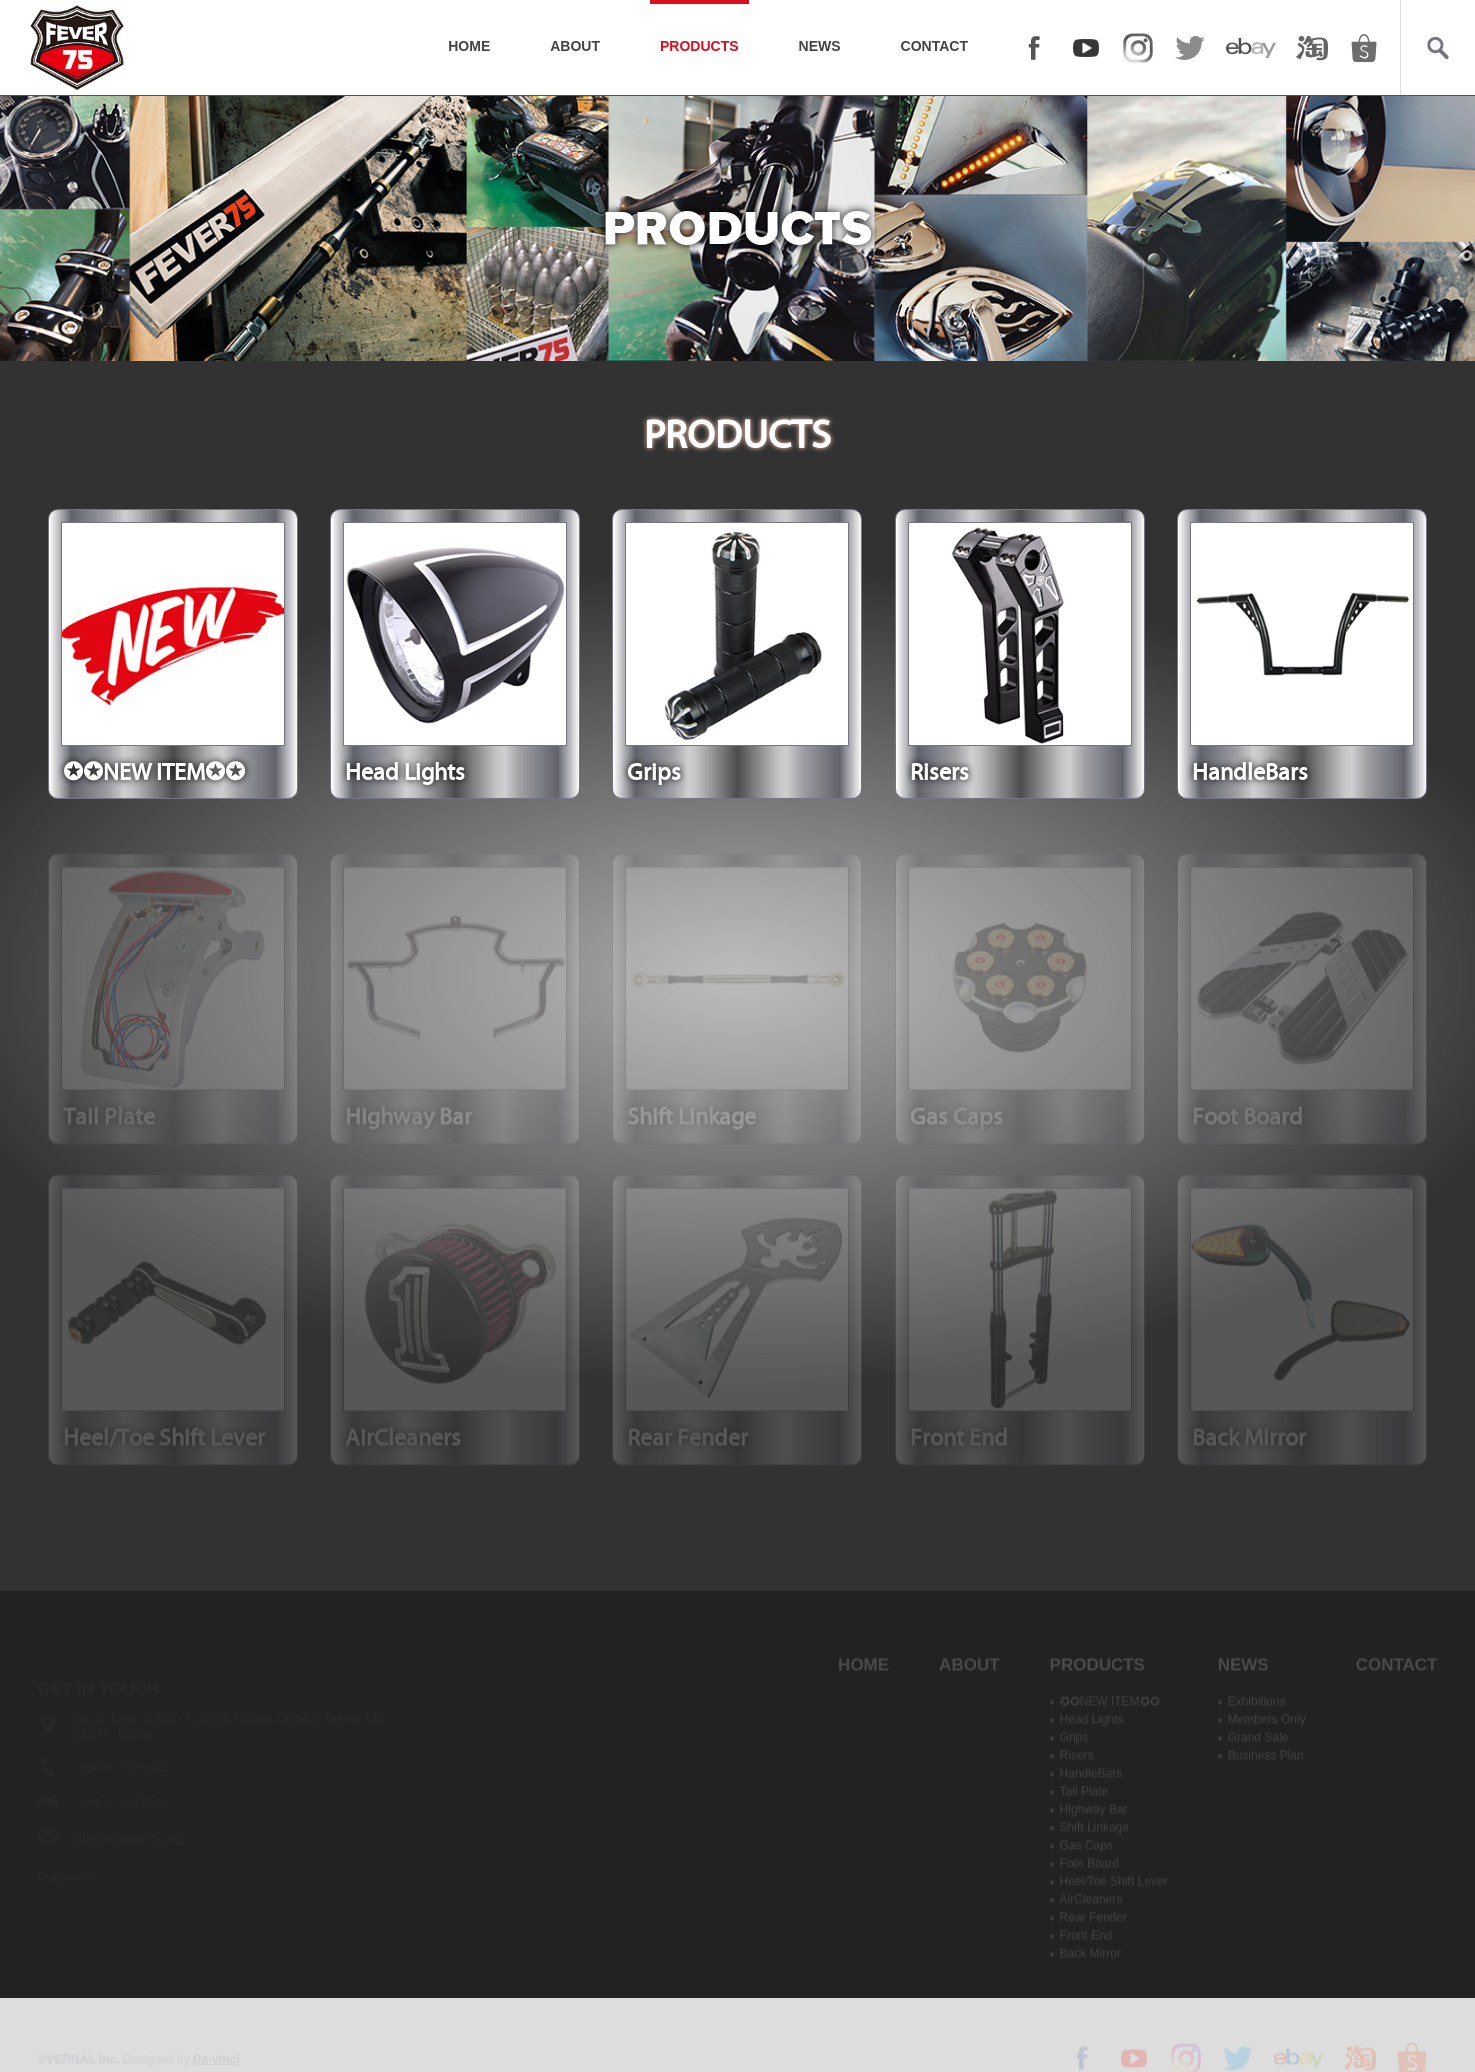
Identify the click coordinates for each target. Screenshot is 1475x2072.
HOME (469, 46)
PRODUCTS (699, 46)
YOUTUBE (1086, 48)
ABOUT (575, 46)
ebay (1251, 48)
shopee (1364, 48)
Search (1437, 48)
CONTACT (934, 46)
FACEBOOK (1034, 48)
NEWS (820, 46)
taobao (1312, 48)
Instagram (1138, 48)
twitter (1190, 48)
